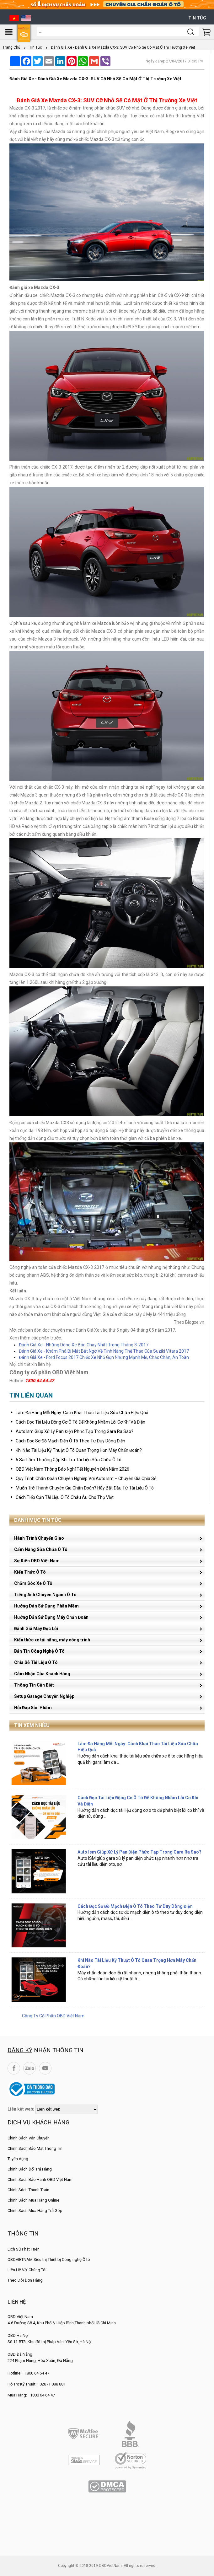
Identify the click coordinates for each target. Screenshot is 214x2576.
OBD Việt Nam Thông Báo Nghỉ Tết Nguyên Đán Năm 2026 (72, 1469)
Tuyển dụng (18, 2158)
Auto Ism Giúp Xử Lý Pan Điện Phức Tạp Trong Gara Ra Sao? (74, 1431)
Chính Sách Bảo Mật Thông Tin (35, 2148)
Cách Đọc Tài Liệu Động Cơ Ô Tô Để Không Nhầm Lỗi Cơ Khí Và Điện (80, 1422)
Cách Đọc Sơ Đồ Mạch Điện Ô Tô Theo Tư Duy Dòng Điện (70, 1440)
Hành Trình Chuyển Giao (39, 1538)
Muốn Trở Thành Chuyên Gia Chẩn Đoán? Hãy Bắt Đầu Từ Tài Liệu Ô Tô (85, 1487)
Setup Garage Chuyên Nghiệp (44, 1696)
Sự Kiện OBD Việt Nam (37, 1560)
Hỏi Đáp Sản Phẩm (33, 1707)
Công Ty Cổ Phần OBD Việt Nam (53, 2015)
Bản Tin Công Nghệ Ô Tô (39, 1651)
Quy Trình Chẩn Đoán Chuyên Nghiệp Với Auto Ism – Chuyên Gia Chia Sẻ (86, 1478)
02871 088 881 (53, 2384)
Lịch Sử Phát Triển (24, 2249)
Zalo (29, 2068)
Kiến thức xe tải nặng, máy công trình (52, 1639)
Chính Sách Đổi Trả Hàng (30, 2169)
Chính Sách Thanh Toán (28, 2189)
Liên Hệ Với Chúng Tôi (27, 2269)
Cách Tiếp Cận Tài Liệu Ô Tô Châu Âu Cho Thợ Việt (65, 1497)
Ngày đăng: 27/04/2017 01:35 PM (175, 61)
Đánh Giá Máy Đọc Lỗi (36, 1628)
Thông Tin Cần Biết (34, 1685)
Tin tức (197, 17)
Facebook (14, 2068)
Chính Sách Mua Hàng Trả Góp (35, 2210)
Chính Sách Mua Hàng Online (33, 2200)
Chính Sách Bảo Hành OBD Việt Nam (40, 2179)
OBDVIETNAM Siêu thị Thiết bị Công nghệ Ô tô (49, 2259)
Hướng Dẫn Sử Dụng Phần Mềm (46, 1605)
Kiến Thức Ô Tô (30, 1572)
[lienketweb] (66, 2109)
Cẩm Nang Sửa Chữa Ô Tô (40, 1549)
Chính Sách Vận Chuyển (29, 2138)
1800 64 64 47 (36, 2373)
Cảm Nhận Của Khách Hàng (42, 1673)
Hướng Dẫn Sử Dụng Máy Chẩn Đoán (51, 1617)
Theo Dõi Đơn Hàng (25, 2280)
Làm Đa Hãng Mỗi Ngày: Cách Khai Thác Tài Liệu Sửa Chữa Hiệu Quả (82, 1412)
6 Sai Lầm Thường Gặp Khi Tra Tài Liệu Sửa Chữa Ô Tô (68, 1459)
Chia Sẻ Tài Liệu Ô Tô (36, 1662)
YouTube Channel (45, 2068)
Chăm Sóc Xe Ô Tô (33, 1583)
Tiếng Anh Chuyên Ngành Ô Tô (45, 1594)
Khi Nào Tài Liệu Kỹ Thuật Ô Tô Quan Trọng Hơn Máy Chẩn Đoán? (79, 1450)
